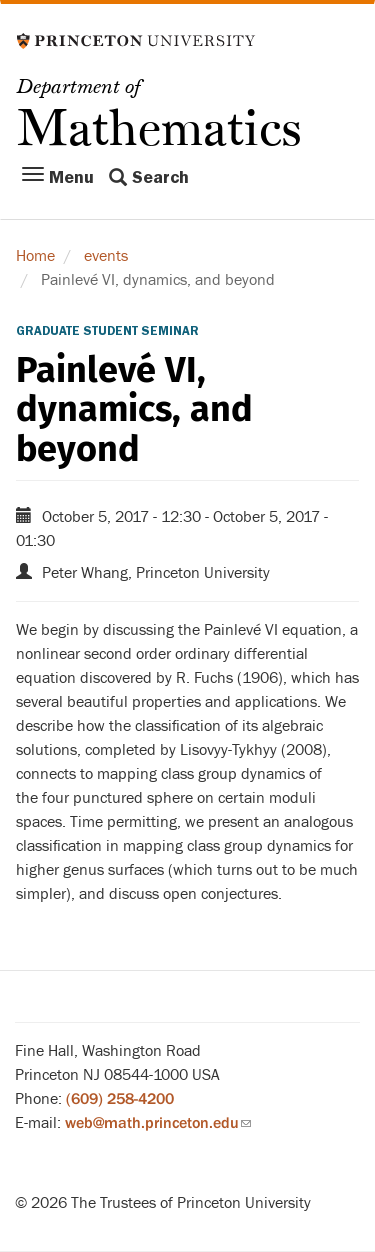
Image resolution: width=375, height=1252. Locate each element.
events (106, 256)
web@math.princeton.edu (158, 1123)
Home (35, 256)
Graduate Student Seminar (107, 331)
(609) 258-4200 (120, 1099)
